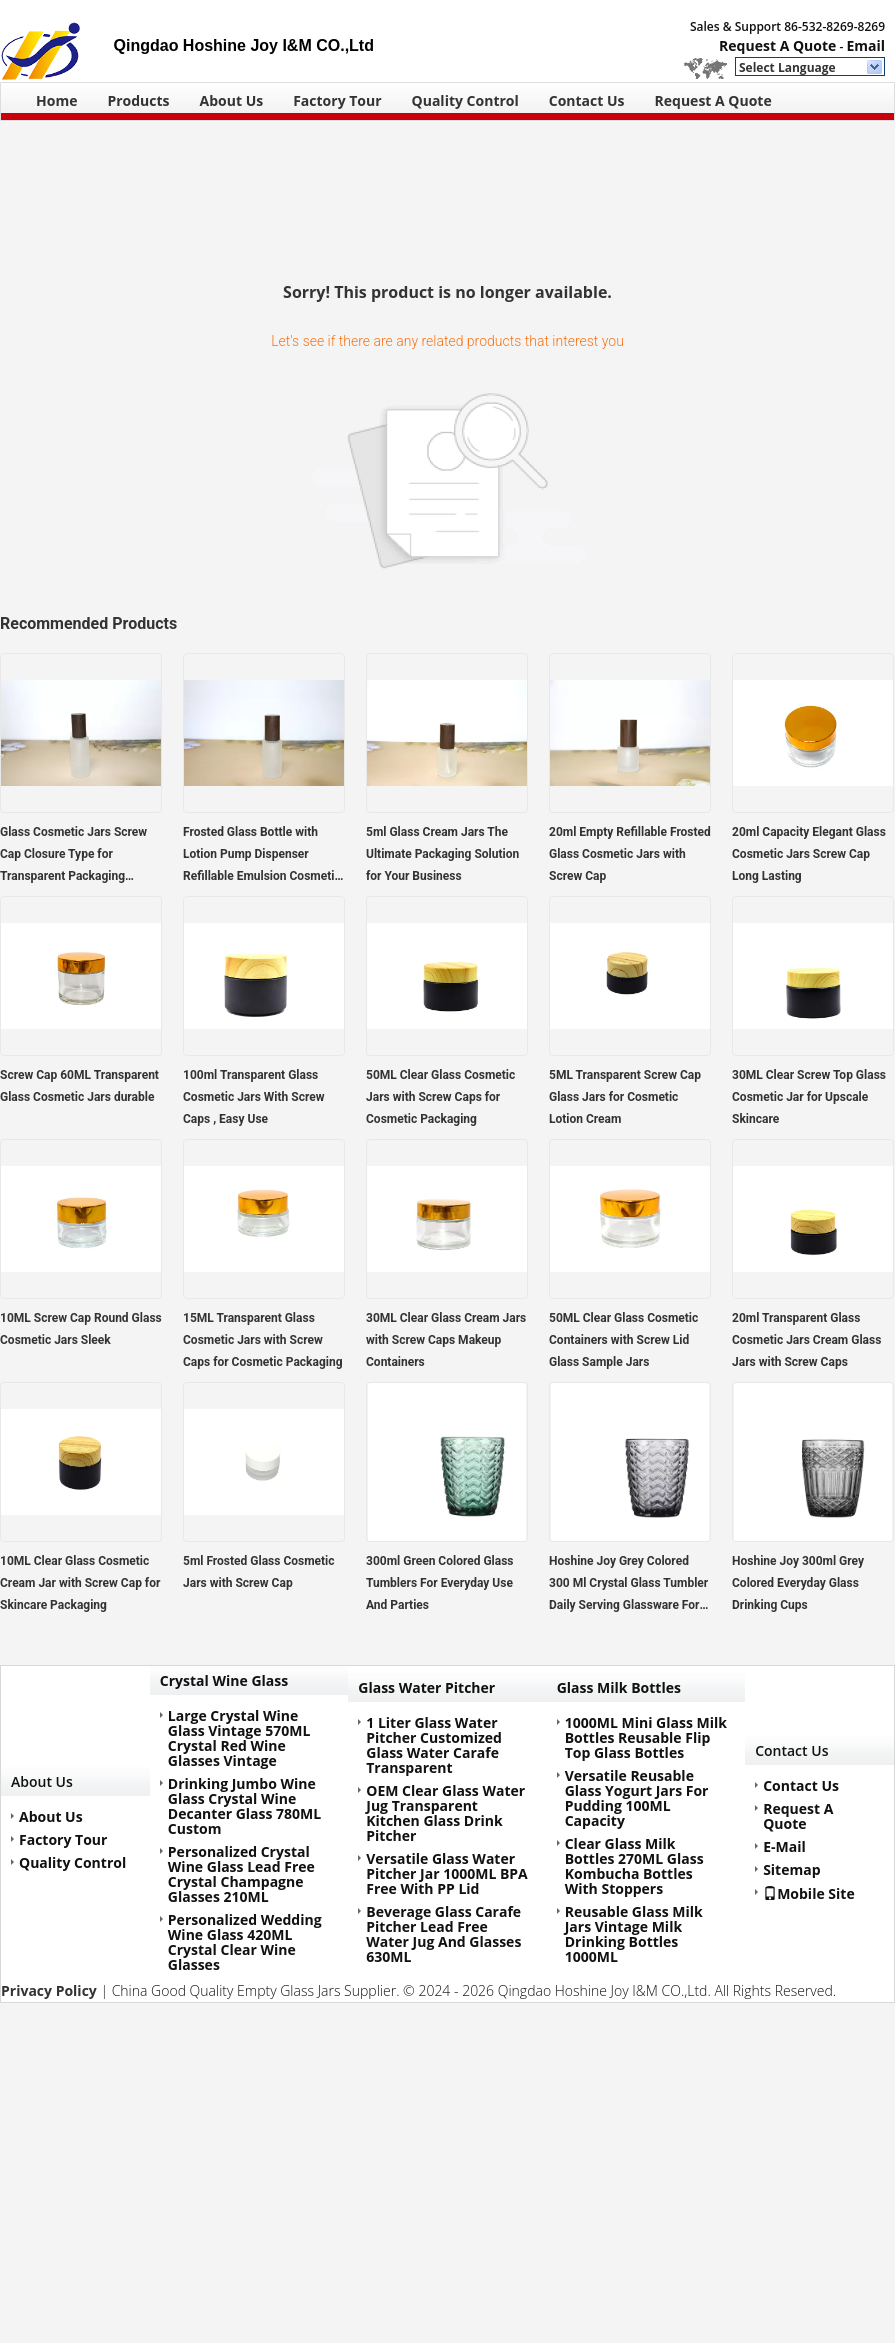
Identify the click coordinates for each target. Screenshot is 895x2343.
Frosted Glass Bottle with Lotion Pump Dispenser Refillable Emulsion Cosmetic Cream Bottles (262, 856)
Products (138, 100)
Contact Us (587, 100)
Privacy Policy (49, 1990)
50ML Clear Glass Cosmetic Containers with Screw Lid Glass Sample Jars (623, 1340)
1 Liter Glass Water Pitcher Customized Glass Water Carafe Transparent (434, 1745)
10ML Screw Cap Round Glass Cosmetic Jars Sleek (81, 1329)
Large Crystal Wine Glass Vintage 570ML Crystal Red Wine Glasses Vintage (239, 1738)
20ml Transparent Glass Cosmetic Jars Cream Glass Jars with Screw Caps (806, 1340)
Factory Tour (337, 100)
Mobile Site (809, 1893)
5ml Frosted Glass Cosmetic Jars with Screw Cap (259, 1572)
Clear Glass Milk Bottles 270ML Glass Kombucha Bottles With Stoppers (634, 1866)
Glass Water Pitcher (426, 1687)
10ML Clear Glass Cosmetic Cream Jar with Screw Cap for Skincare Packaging (80, 1583)
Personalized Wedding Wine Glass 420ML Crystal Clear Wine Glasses (245, 1942)
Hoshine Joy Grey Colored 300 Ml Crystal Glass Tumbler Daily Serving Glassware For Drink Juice (628, 1585)
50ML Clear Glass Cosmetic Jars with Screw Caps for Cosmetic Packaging (440, 1097)
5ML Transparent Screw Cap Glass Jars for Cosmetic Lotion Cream (625, 1097)
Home (56, 100)
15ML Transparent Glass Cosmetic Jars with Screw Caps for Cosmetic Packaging (263, 1340)
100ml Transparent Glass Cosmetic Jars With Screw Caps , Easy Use (253, 1097)
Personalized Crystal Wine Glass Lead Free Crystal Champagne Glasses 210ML (241, 1874)
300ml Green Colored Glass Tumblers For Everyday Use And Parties (440, 1583)
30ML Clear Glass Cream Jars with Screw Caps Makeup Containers (446, 1340)
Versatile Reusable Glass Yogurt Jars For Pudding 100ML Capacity (637, 1798)
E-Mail (784, 1846)
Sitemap (791, 1869)
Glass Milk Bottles (619, 1687)
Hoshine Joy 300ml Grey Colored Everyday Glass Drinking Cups (798, 1583)
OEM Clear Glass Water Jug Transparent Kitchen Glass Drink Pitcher (445, 1813)
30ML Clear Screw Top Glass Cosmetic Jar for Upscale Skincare (809, 1097)
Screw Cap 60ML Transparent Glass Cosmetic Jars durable (79, 1086)
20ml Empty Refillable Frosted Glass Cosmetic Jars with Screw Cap (630, 854)
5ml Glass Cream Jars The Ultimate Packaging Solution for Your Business (442, 854)
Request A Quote (777, 45)
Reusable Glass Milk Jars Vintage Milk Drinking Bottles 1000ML (634, 1934)
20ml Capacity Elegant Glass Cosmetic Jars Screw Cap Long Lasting (809, 854)
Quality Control (465, 100)
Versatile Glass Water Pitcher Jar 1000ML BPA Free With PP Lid (447, 1873)
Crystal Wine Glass (224, 1680)
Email (865, 45)
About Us (232, 100)
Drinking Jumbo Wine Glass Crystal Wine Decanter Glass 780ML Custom (244, 1806)
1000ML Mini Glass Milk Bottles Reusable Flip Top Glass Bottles (646, 1737)
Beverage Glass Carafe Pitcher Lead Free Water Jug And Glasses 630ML (443, 1934)
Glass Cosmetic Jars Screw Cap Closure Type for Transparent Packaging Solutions (73, 856)
